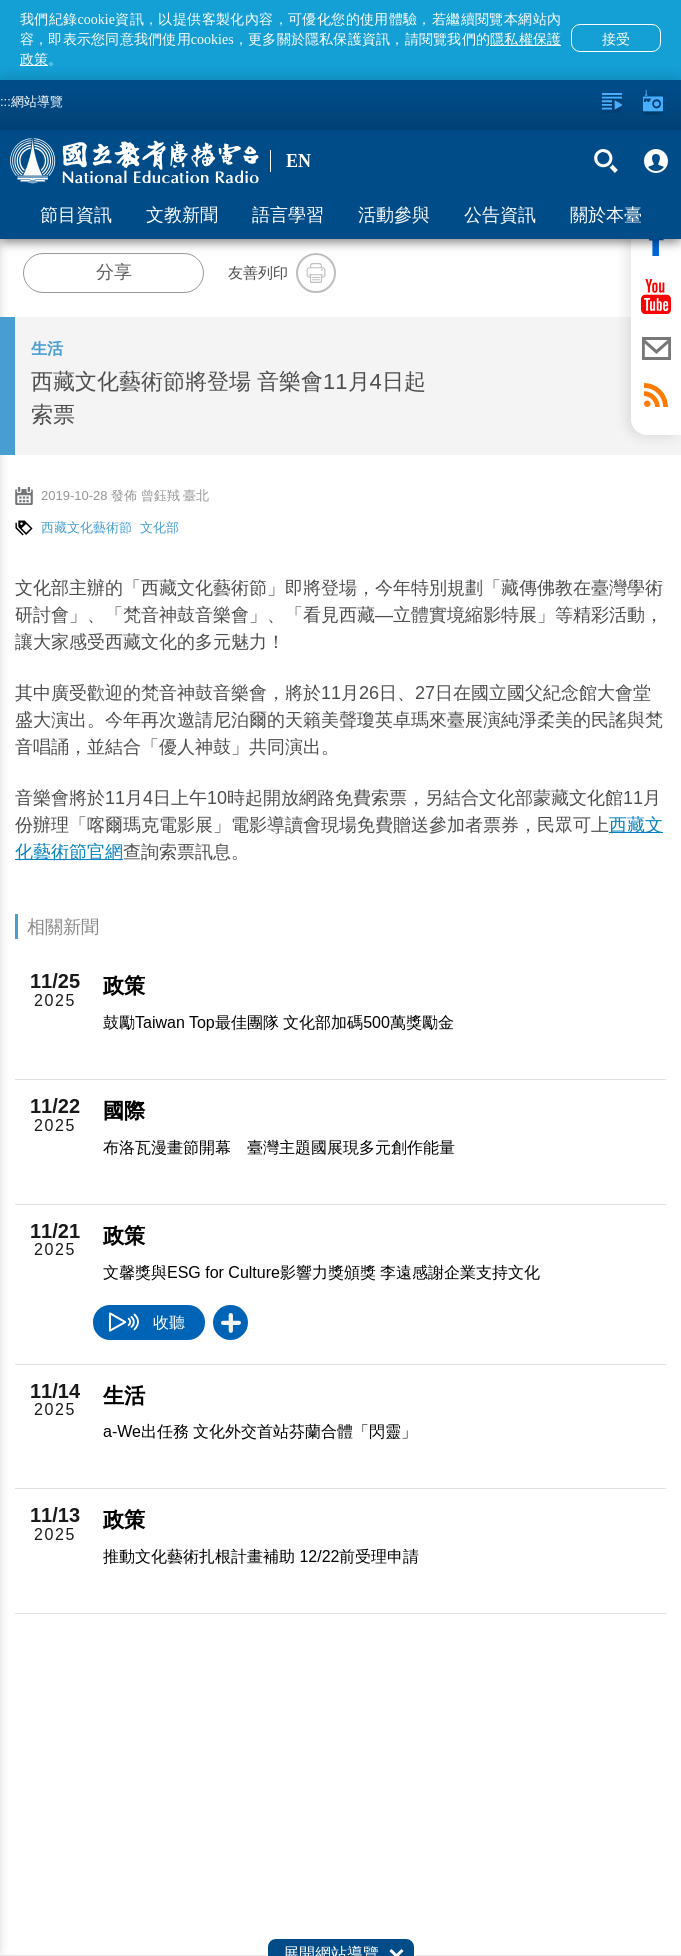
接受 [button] (616, 39)
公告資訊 (500, 215)
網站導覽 (37, 101)
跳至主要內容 (0, 0)
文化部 (159, 527)
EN (298, 161)
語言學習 (288, 215)
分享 (114, 272)
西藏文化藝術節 (86, 527)
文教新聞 (182, 215)
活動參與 (394, 215)
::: (5, 101)
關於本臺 (606, 215)
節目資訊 (76, 215)
